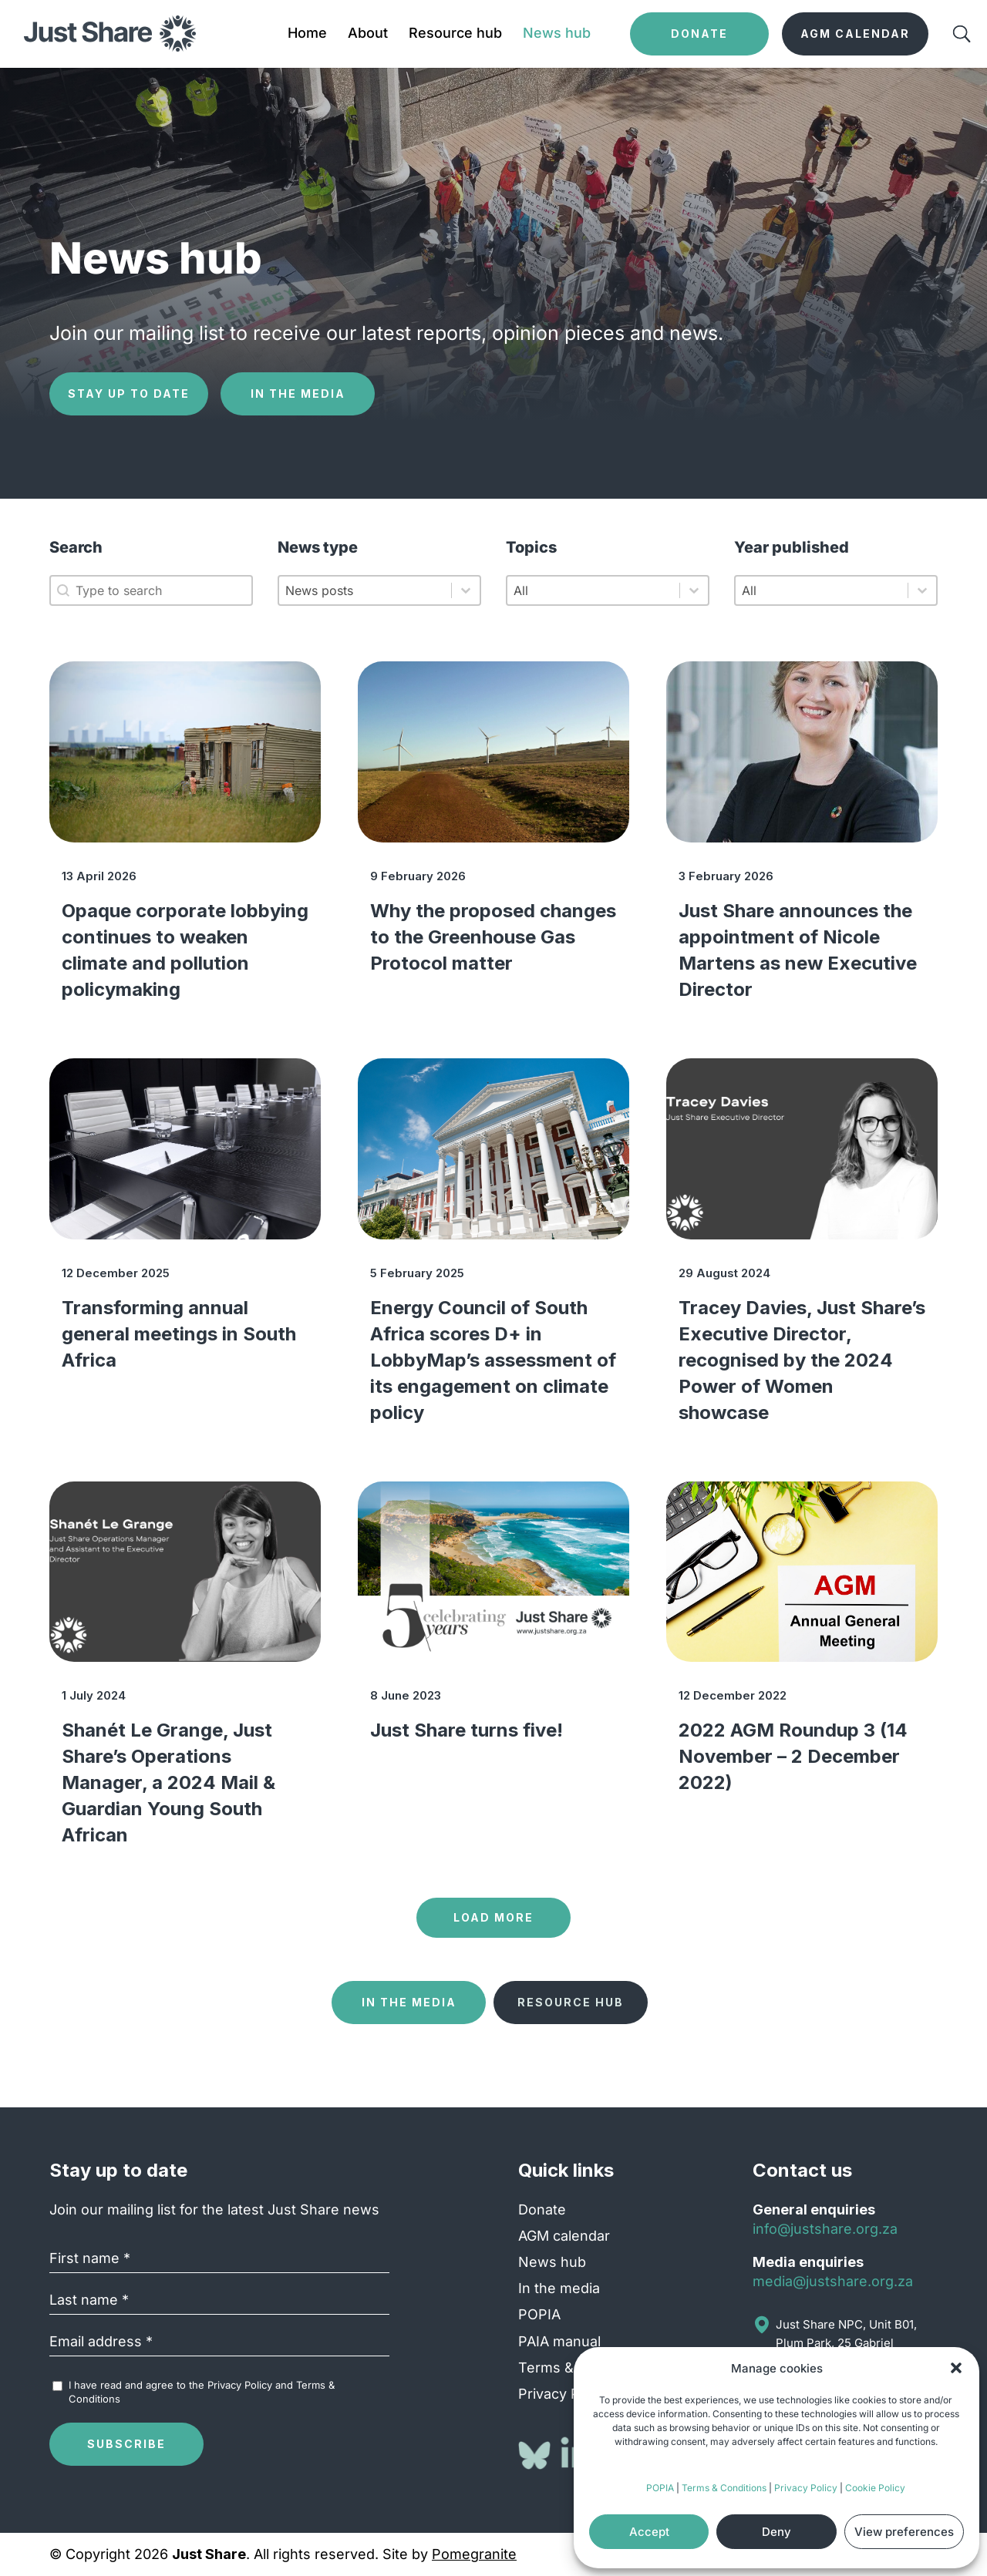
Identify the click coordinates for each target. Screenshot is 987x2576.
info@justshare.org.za (825, 2229)
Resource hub (455, 34)
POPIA (660, 2488)
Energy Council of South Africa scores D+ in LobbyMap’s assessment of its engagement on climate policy (493, 1360)
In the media (298, 393)
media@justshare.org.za (833, 2281)
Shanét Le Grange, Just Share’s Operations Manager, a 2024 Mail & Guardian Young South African (168, 1782)
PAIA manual (559, 2341)
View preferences (904, 2531)
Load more (493, 1917)
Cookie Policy (875, 2488)
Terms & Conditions (724, 2488)
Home (307, 34)
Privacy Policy (805, 2488)
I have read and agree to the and (202, 2392)
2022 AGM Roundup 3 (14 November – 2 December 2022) (793, 1756)
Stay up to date (129, 393)
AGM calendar (564, 2236)
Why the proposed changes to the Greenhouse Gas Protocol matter (493, 937)
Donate (542, 2209)
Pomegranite (474, 2554)
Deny (776, 2531)
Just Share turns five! (466, 1730)
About (368, 34)
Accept (649, 2531)
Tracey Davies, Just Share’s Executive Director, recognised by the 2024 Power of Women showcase (802, 1360)
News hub (557, 34)
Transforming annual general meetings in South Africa (179, 1333)
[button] (956, 2368)
